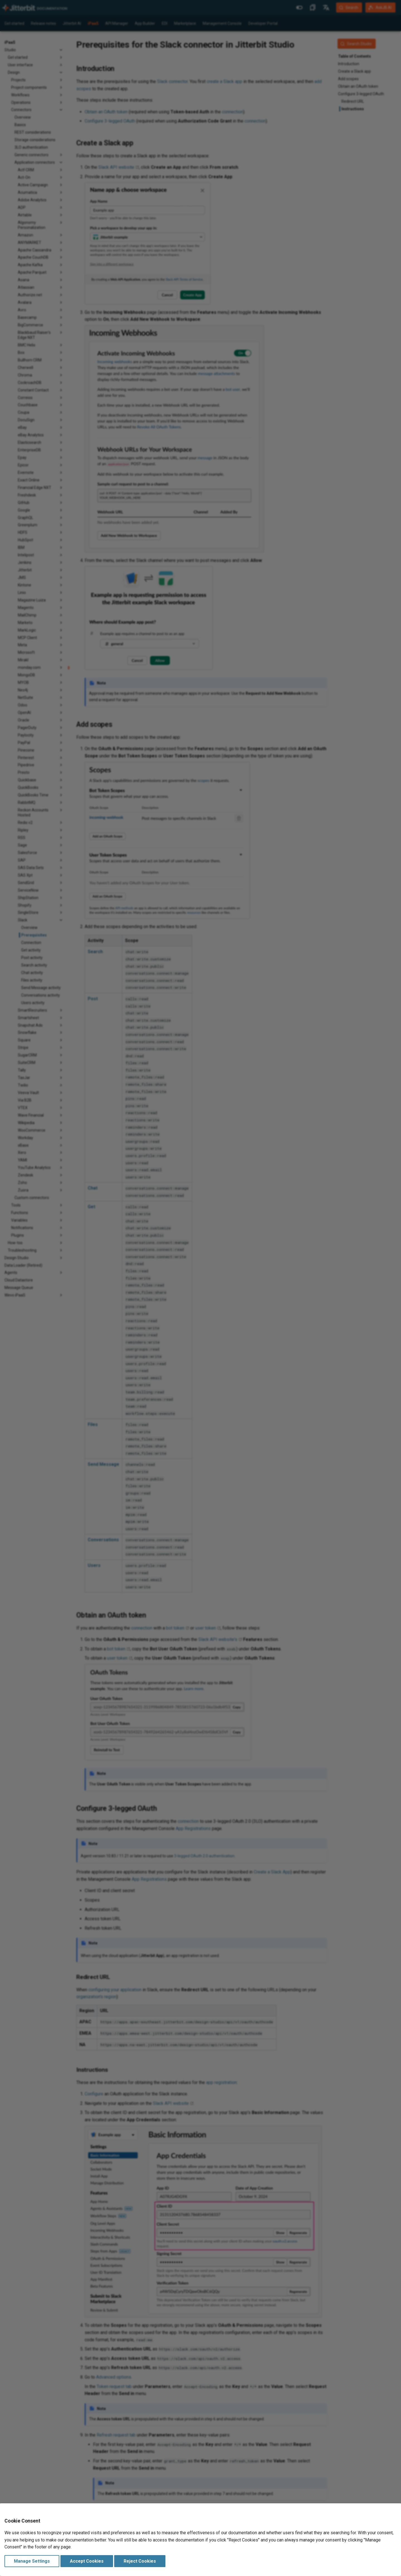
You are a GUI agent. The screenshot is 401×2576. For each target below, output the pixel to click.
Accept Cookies (87, 2561)
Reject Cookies (140, 2561)
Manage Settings (32, 2561)
